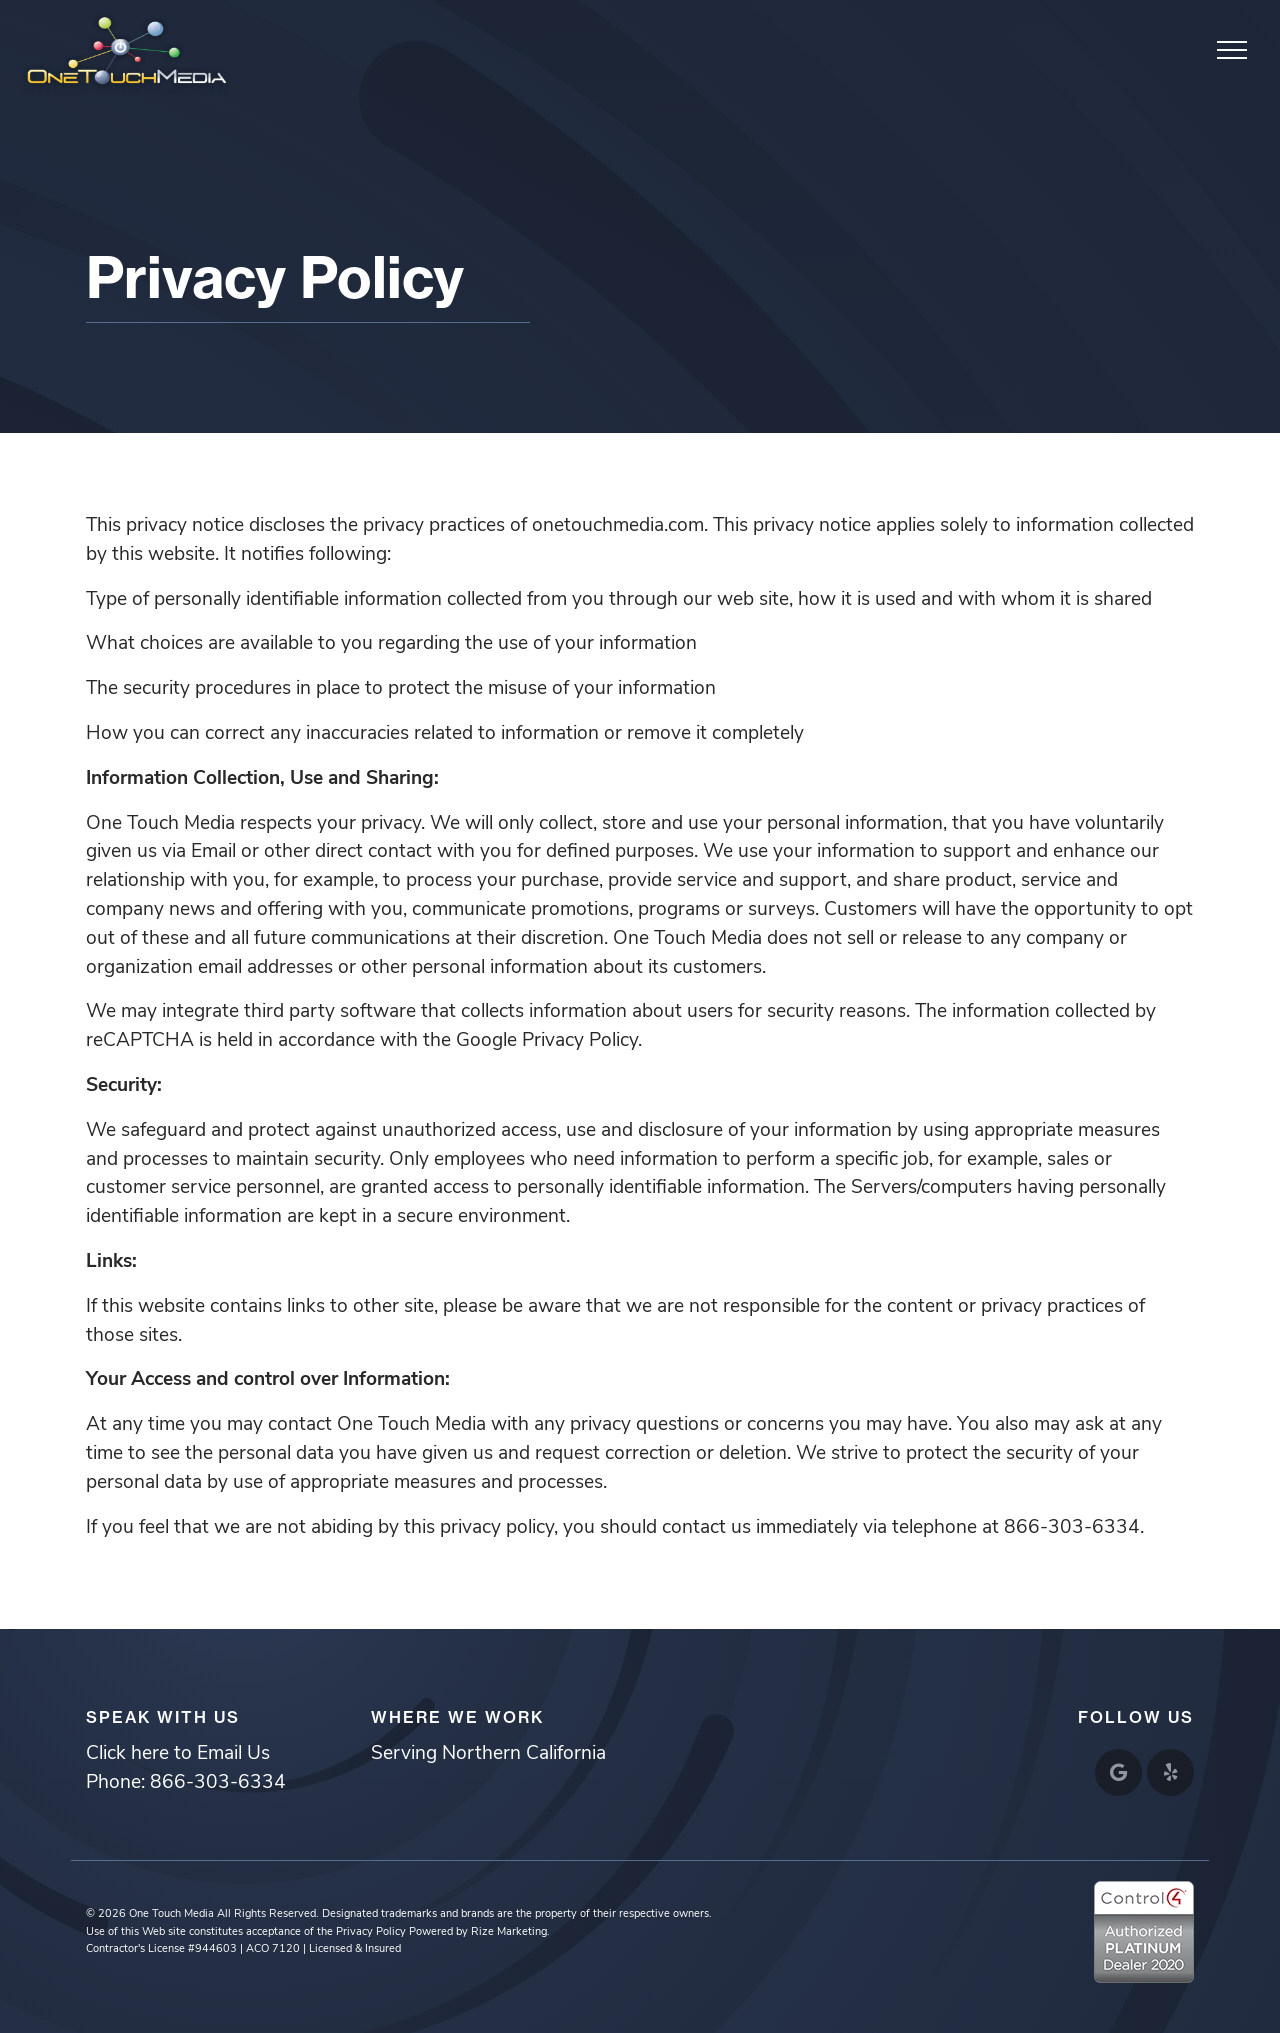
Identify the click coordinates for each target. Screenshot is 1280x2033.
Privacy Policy (371, 1932)
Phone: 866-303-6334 (186, 1783)
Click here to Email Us (178, 1754)
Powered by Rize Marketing (478, 1932)
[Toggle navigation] (1232, 49)
